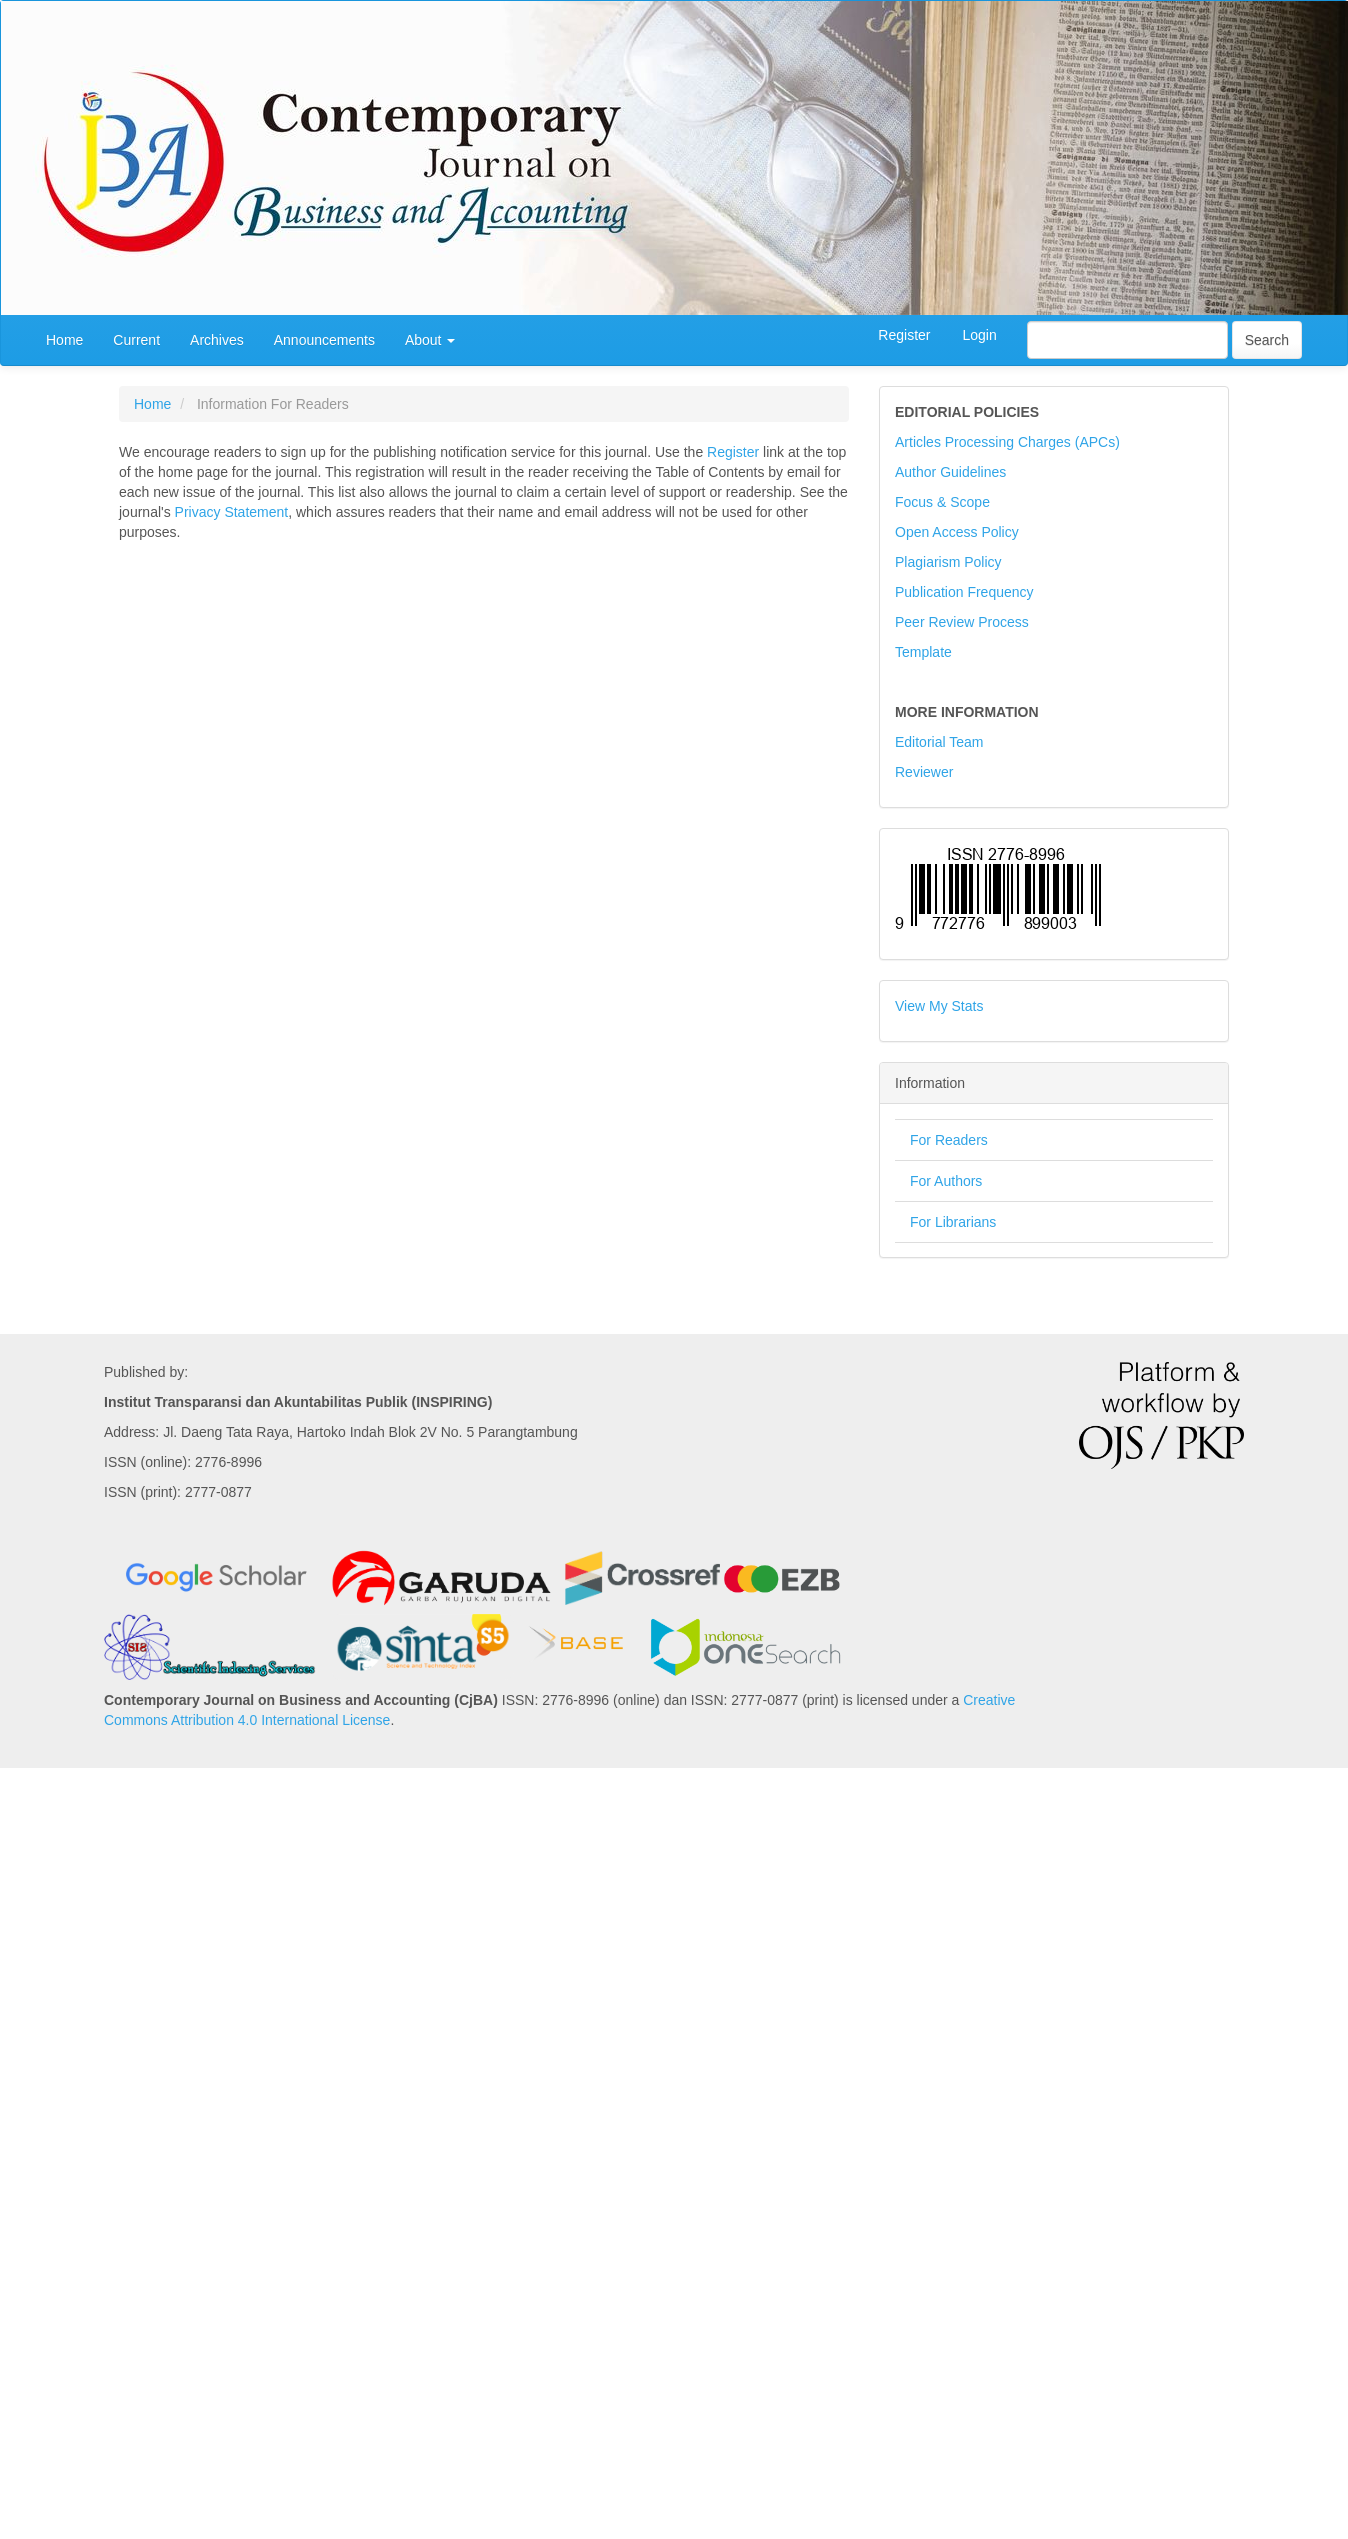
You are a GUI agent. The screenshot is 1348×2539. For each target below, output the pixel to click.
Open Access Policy (957, 532)
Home (64, 340)
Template (923, 652)
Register (904, 335)
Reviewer (924, 772)
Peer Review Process (962, 622)
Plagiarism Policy (948, 562)
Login (979, 335)
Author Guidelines (950, 472)
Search (1267, 340)
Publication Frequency (964, 592)
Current (136, 340)
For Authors (946, 1181)
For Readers (949, 1140)
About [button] (430, 340)
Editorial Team (939, 742)
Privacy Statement (232, 512)
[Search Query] (1127, 340)
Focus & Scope (942, 502)
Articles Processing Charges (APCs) (1007, 442)
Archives (217, 340)
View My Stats (939, 1006)
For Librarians (953, 1222)
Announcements (324, 340)
